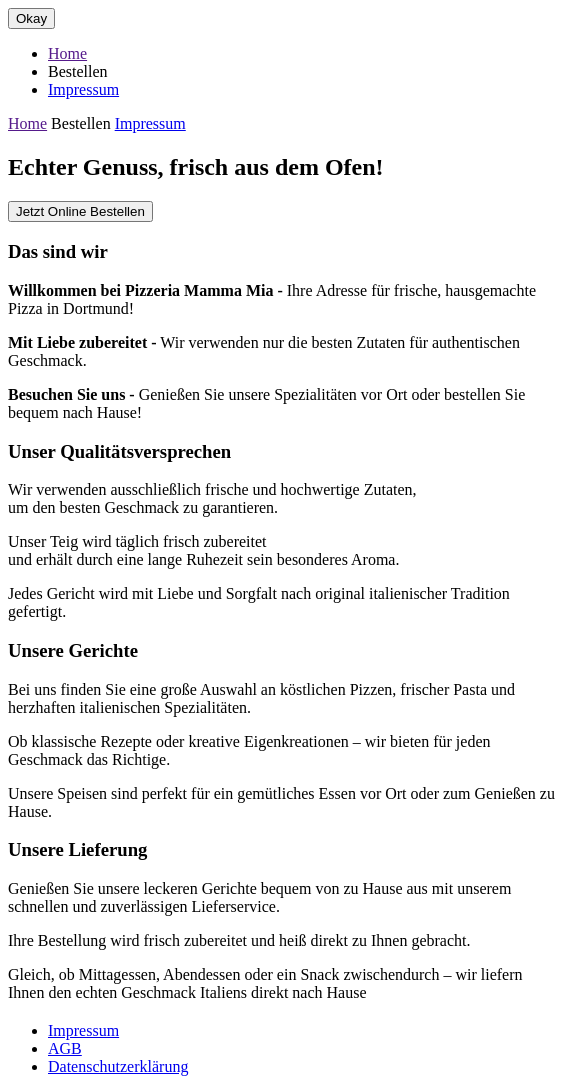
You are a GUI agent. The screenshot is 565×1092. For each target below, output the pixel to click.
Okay (31, 18)
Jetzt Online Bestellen (80, 211)
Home (67, 53)
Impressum (83, 89)
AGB (65, 1048)
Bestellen (78, 71)
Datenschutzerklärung (118, 1066)
